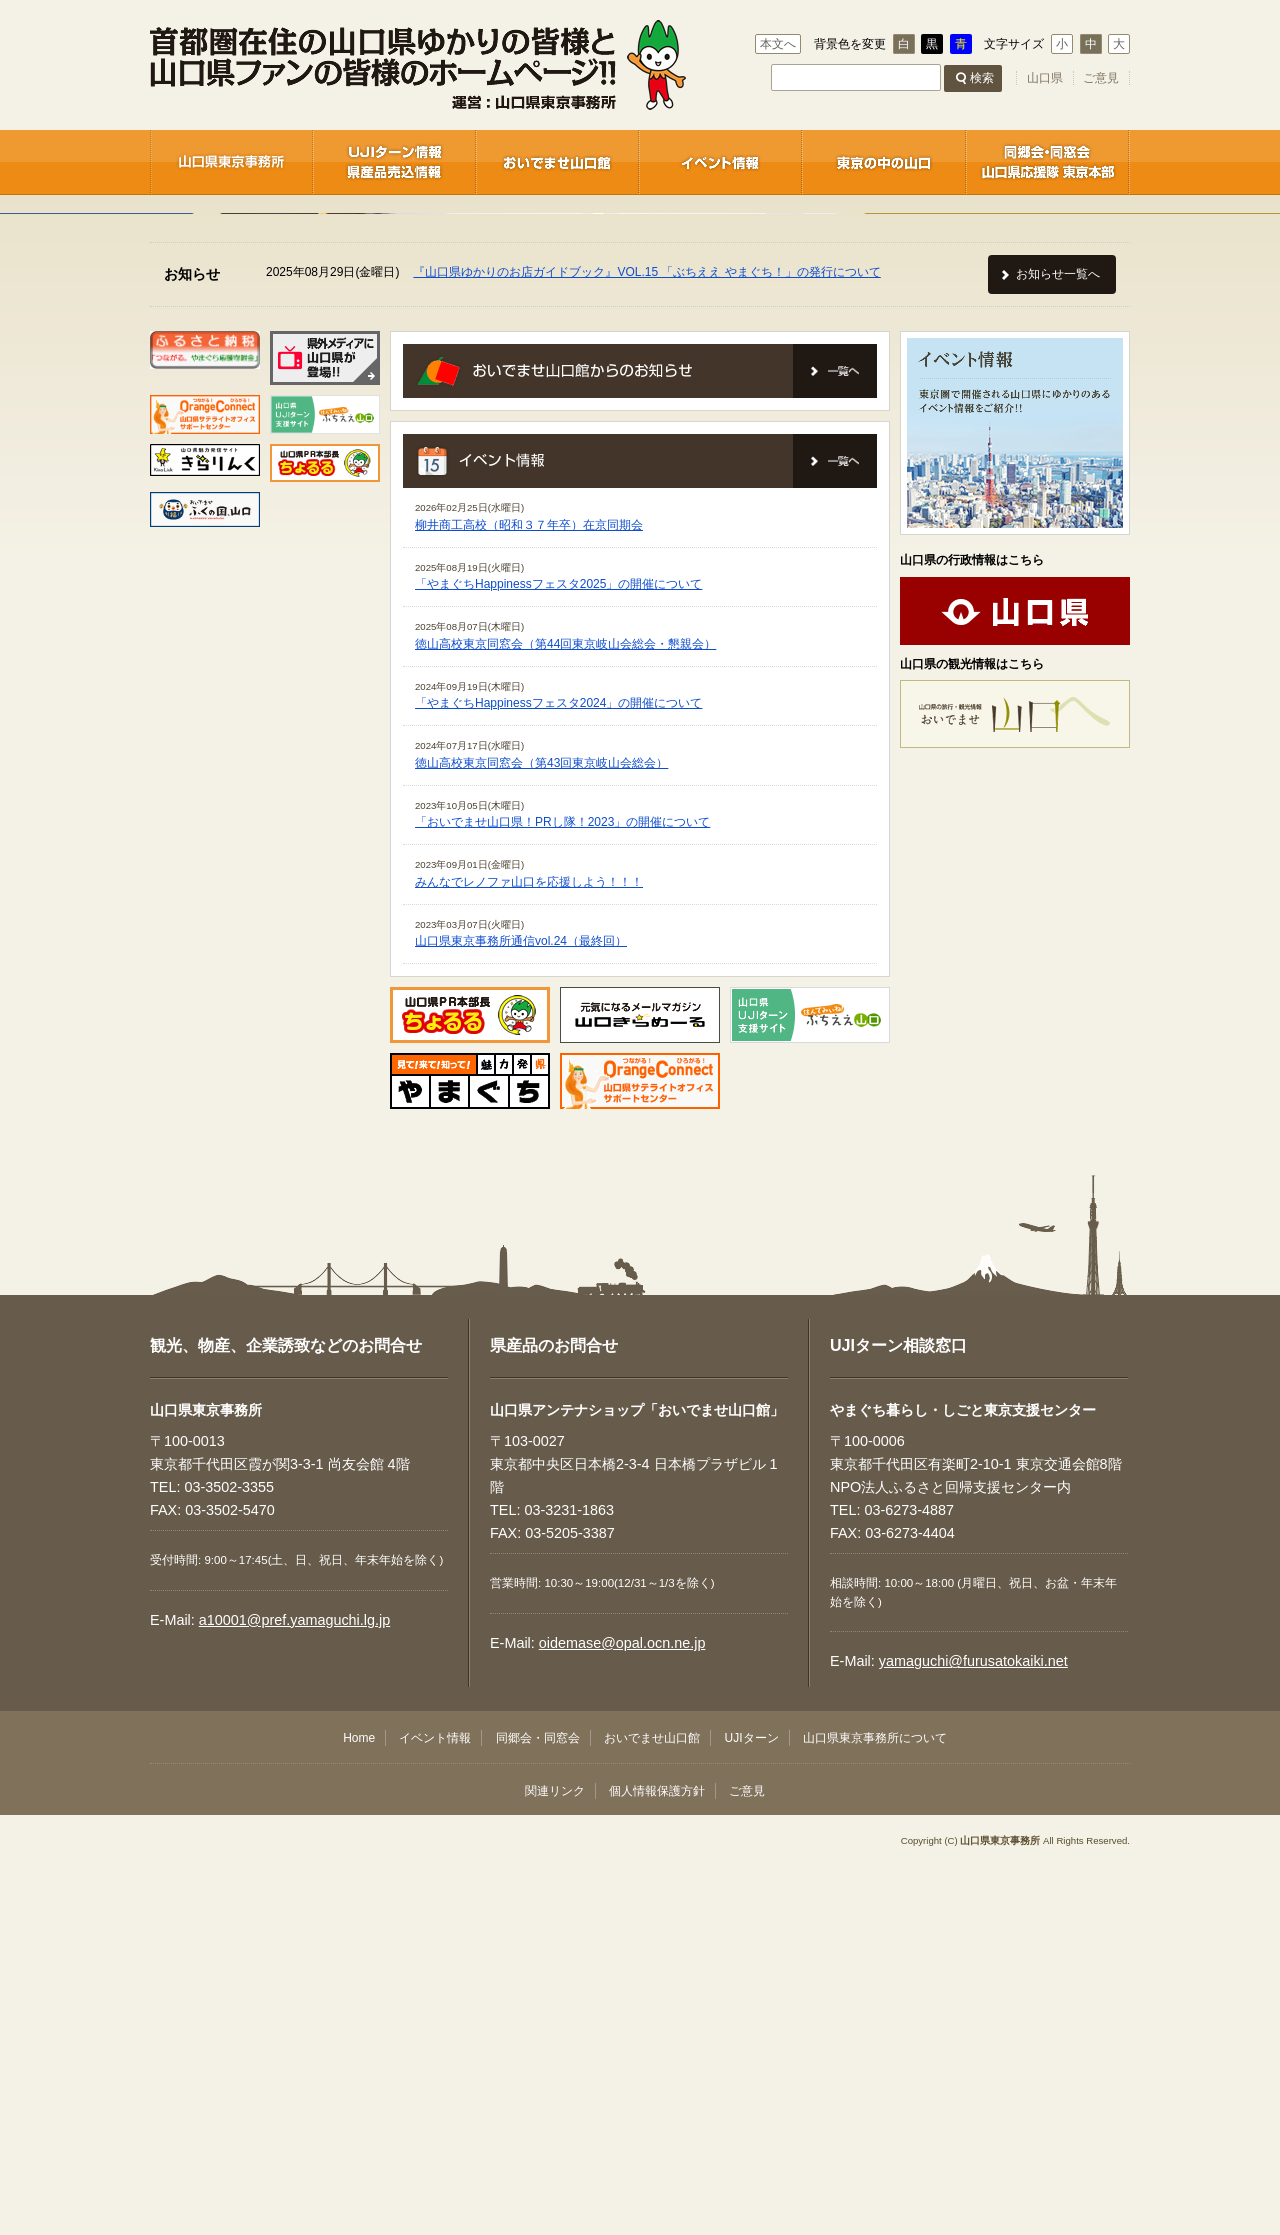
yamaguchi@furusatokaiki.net (973, 2028)
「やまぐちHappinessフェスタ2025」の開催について (558, 951)
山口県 (1045, 78)
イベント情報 (720, 162)
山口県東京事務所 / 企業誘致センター (231, 162)
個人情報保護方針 (657, 2158)
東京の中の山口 (884, 162)
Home (359, 2105)
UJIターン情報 (394, 162)
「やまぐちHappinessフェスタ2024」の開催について (558, 1070)
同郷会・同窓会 (538, 2105)
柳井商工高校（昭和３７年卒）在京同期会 (529, 892)
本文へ (778, 44)
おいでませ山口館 (557, 162)
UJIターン (752, 2105)
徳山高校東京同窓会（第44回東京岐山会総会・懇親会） (565, 1011)
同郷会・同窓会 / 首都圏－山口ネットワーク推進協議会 (1048, 162)
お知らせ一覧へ (1058, 641)
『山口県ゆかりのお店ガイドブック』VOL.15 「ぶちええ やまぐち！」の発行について (646, 639)
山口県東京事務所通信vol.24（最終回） (521, 1308)
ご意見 (1101, 78)
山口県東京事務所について (875, 2105)
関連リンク (555, 2158)
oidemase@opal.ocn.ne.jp (622, 2010)
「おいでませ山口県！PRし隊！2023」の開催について (562, 1189)
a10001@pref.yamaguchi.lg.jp (294, 1987)
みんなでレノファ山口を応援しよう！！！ (529, 1249)
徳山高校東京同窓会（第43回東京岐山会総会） (541, 1130)
